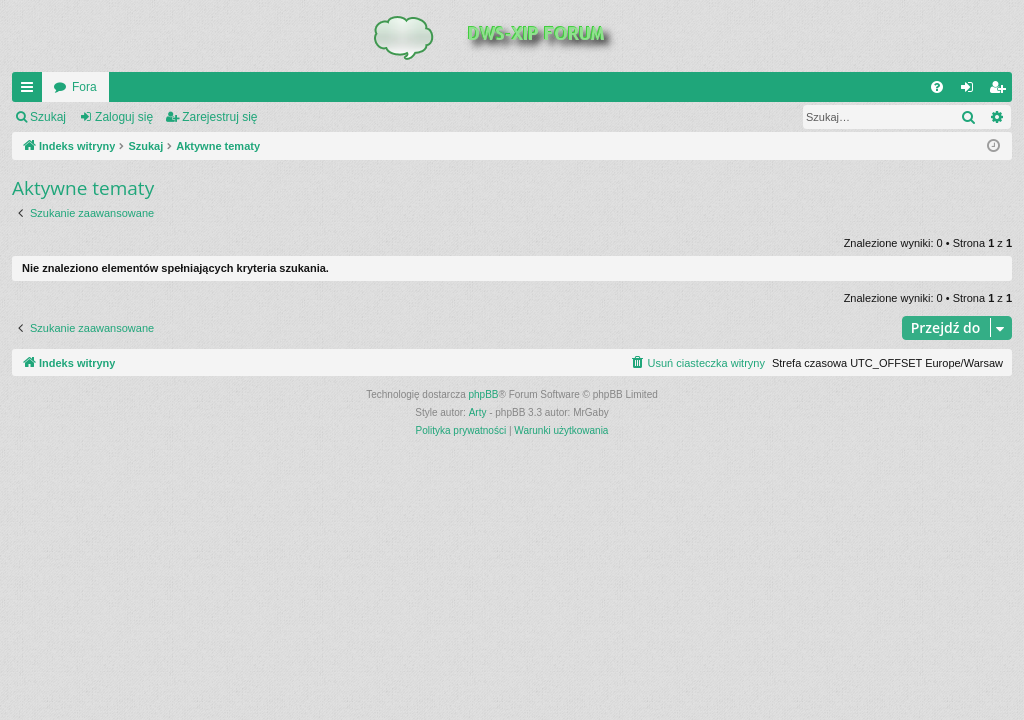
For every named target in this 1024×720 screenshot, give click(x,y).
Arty (478, 412)
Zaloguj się (124, 117)
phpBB (484, 394)
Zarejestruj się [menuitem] (1001, 91)
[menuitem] (937, 87)
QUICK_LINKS (31, 91)
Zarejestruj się (219, 117)
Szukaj (48, 117)
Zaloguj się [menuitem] (971, 91)
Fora (84, 87)
